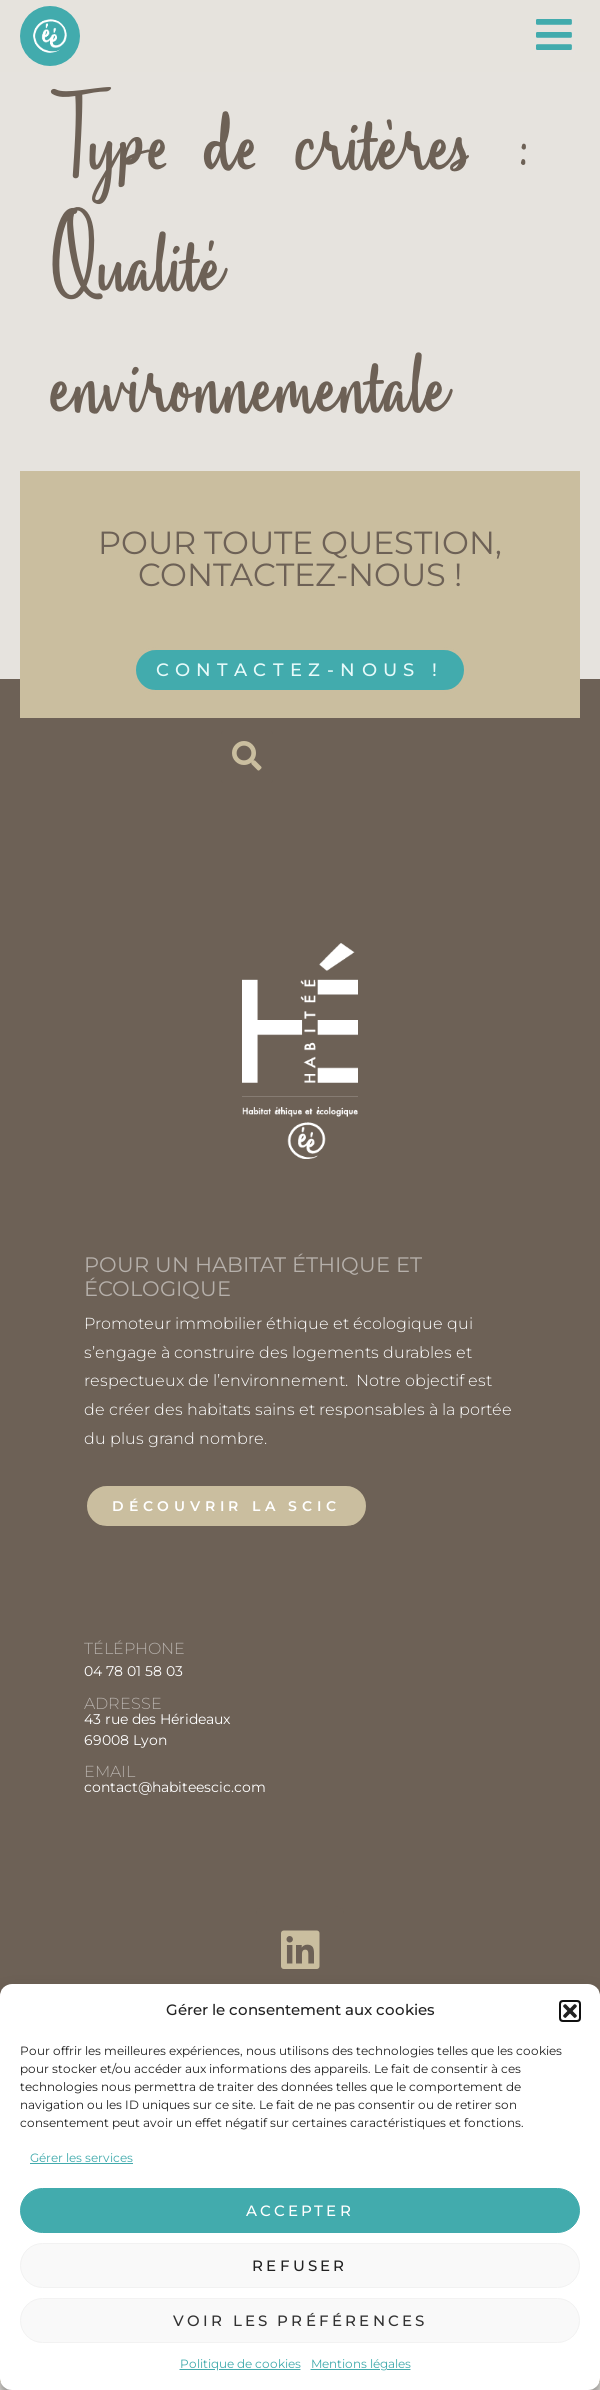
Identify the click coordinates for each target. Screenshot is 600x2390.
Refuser (299, 2265)
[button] (570, 2011)
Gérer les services (81, 2157)
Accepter (300, 2210)
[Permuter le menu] (555, 34)
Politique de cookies (240, 2363)
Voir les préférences (300, 2320)
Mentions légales (361, 2363)
